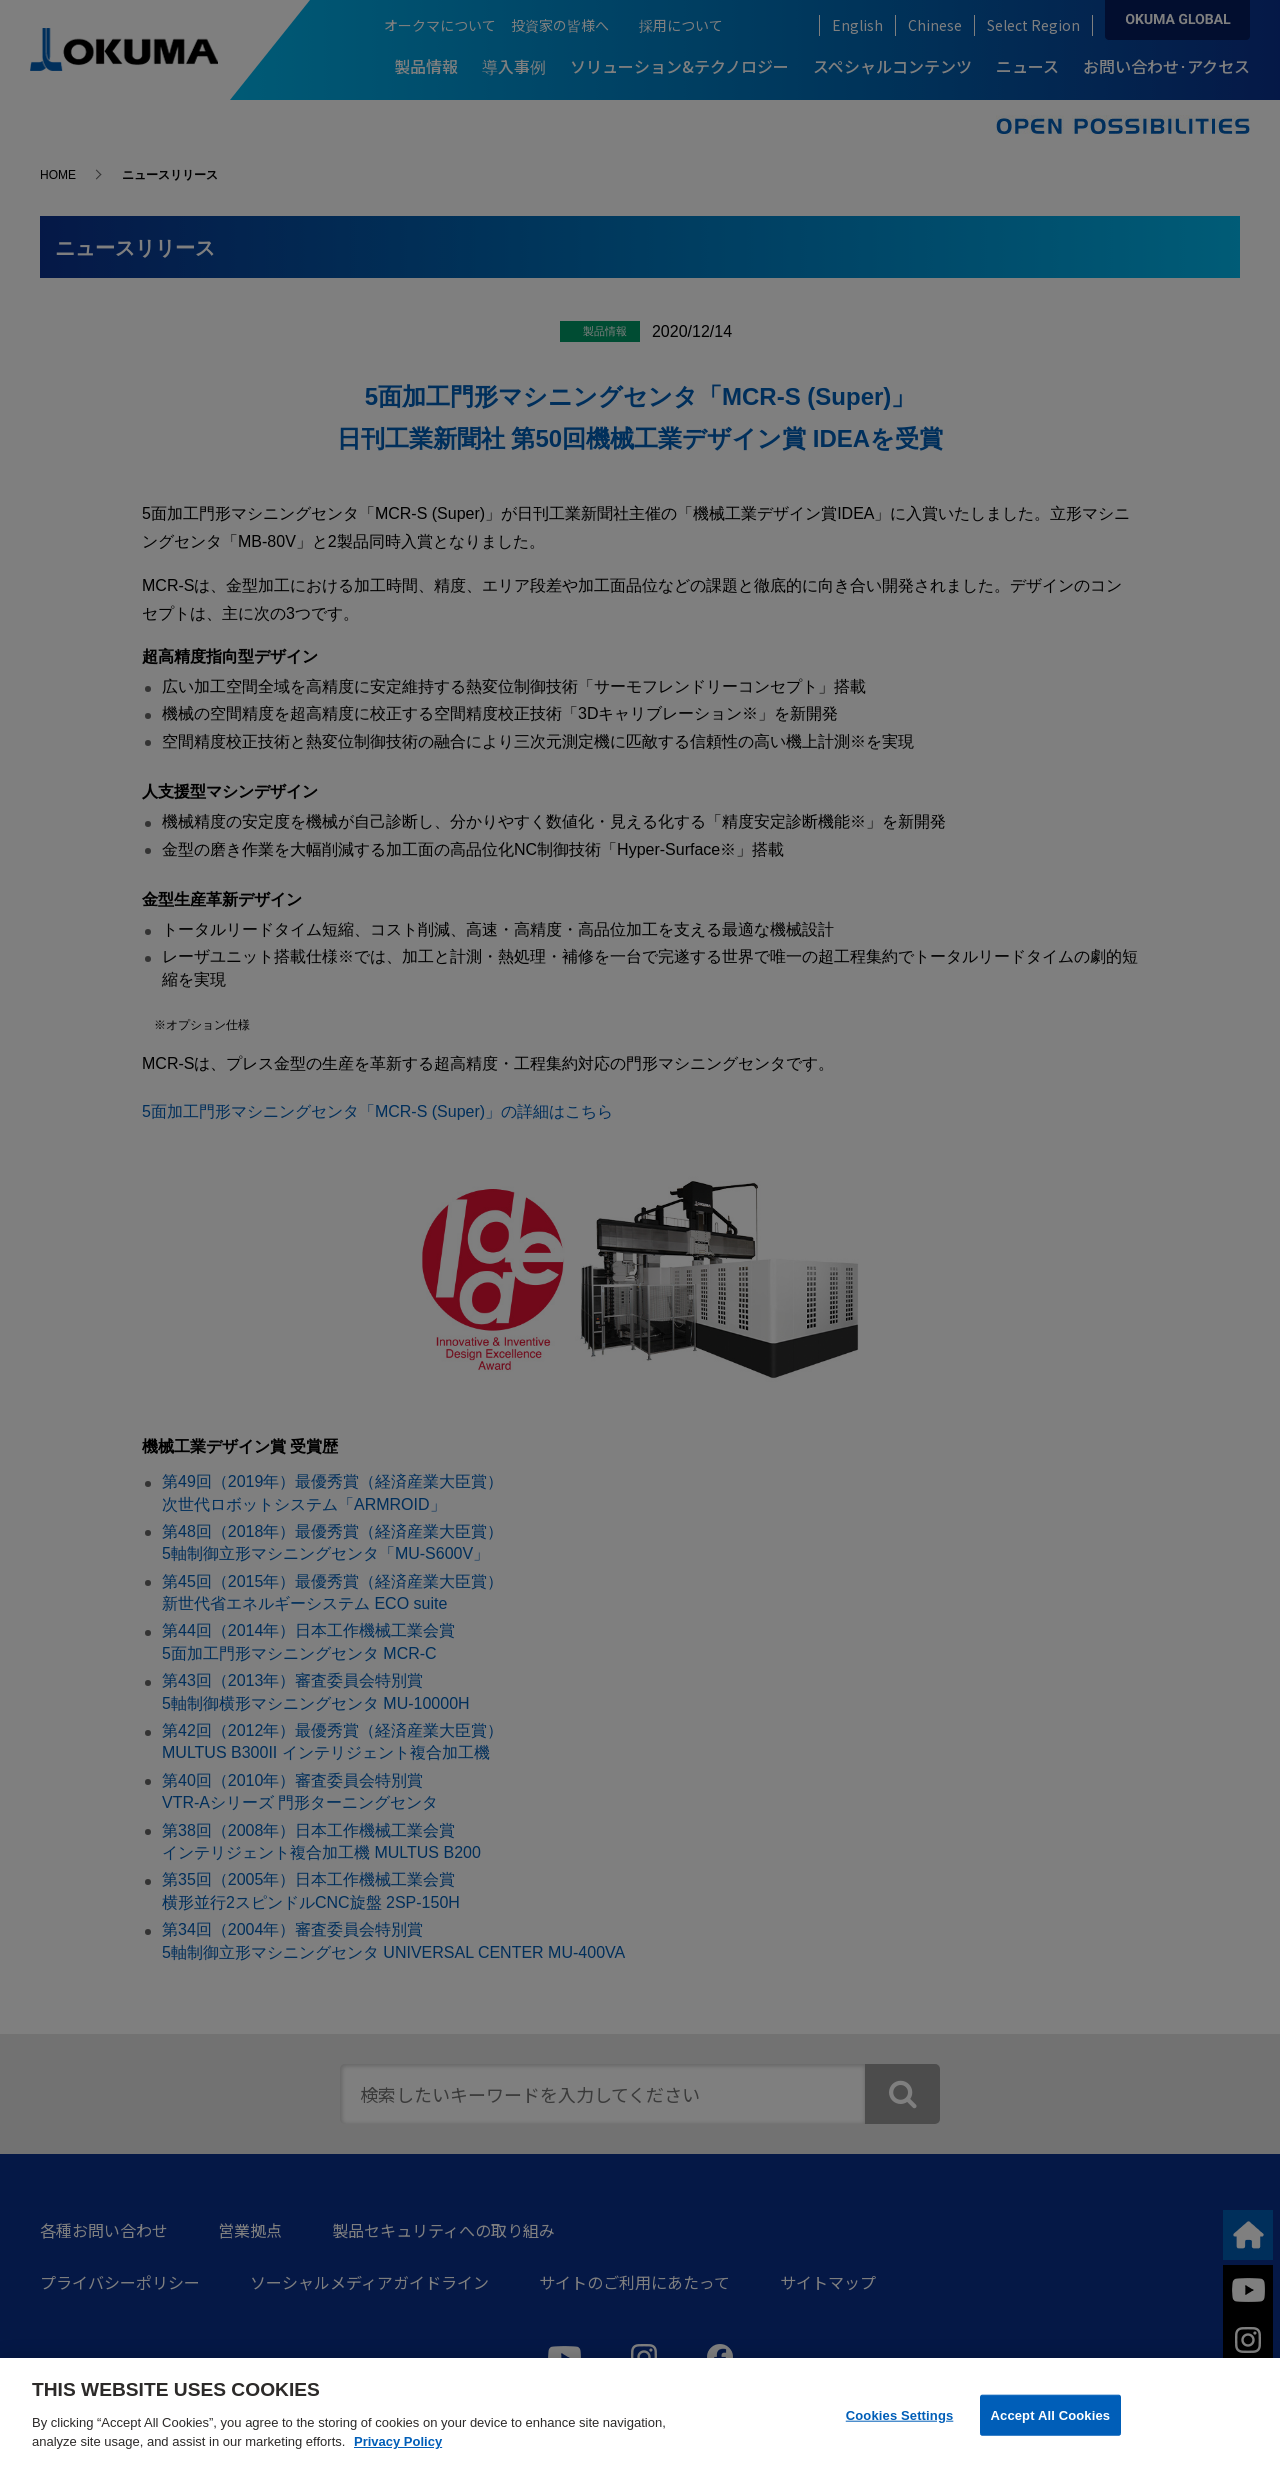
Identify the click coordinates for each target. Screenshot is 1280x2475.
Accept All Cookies (1051, 2414)
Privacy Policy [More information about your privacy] (398, 2441)
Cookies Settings (900, 2414)
